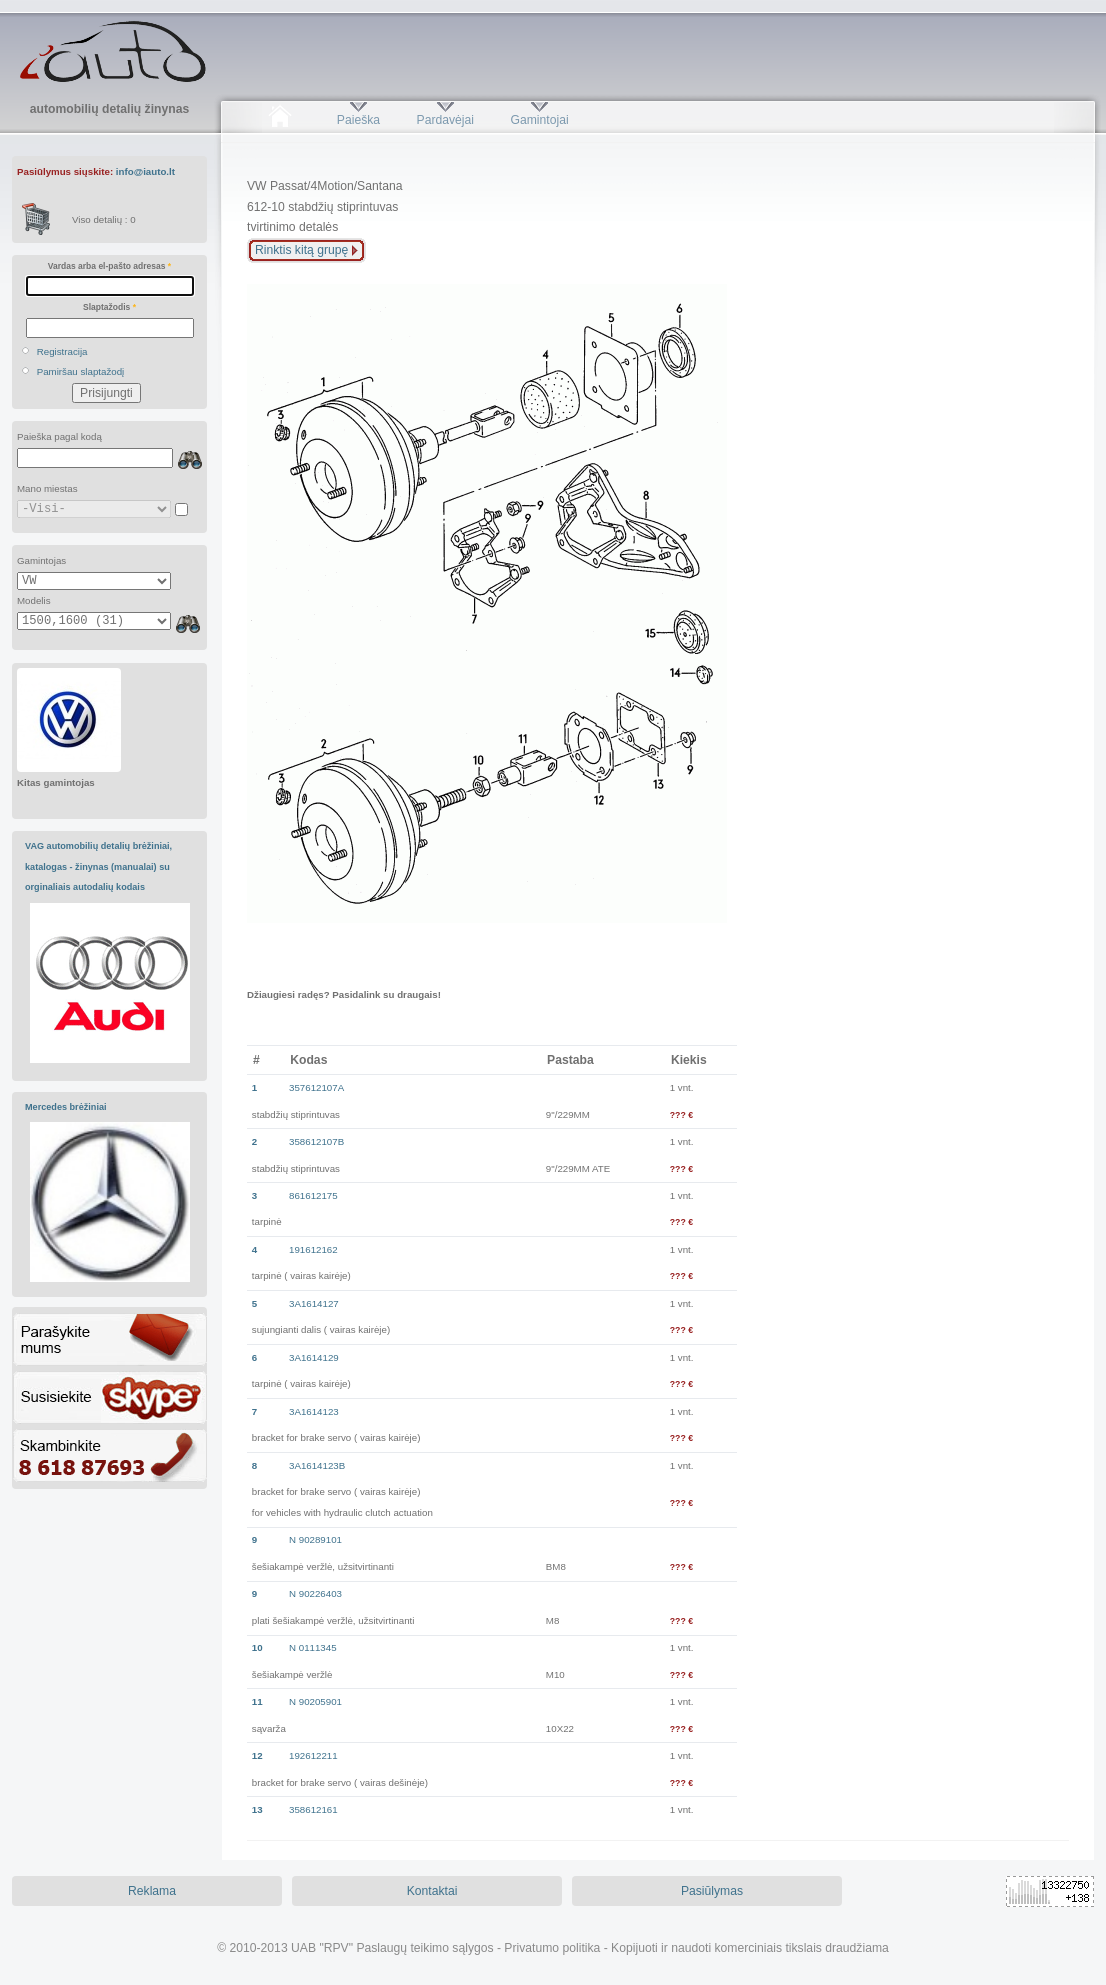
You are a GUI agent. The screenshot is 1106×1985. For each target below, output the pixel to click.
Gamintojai (539, 120)
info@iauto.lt (145, 171)
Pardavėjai (445, 120)
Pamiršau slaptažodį (81, 371)
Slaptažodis (109, 307)
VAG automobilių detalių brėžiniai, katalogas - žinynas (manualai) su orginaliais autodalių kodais (98, 866)
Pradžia (279, 120)
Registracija (62, 351)
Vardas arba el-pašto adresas (109, 266)
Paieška (358, 120)
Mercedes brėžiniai (66, 1107)
